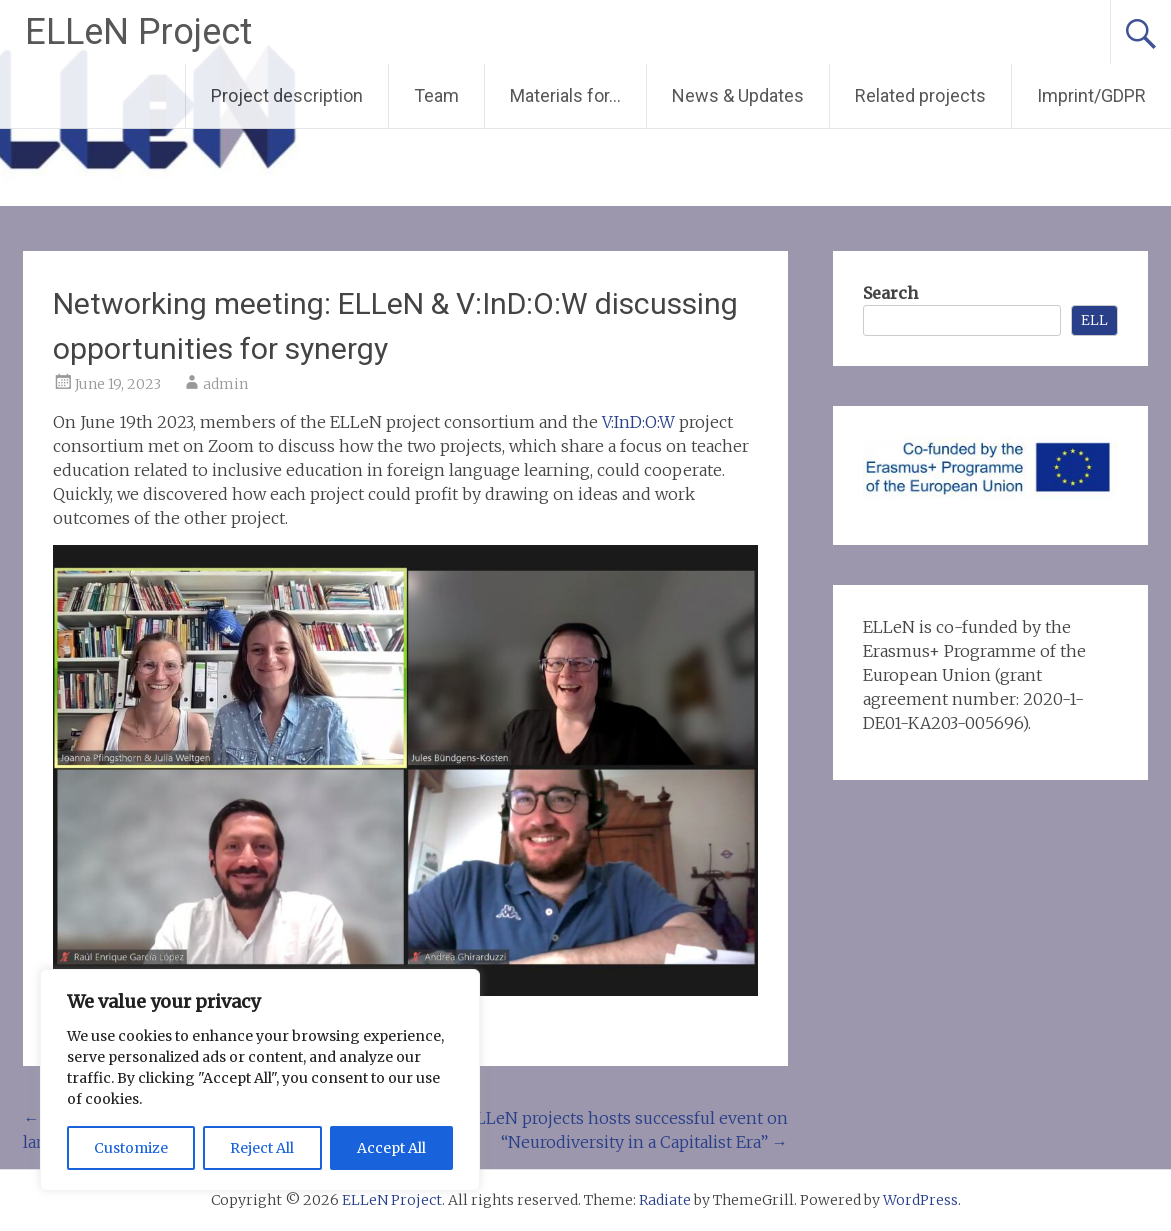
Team (436, 95)
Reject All (262, 1148)
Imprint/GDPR (1091, 95)
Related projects (920, 95)
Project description (287, 95)
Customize (131, 1148)
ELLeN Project (138, 32)
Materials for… (565, 95)
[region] (260, 1080)
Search (890, 293)
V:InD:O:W (640, 422)
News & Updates (738, 95)
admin (225, 384)
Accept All (391, 1148)
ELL (1094, 320)
